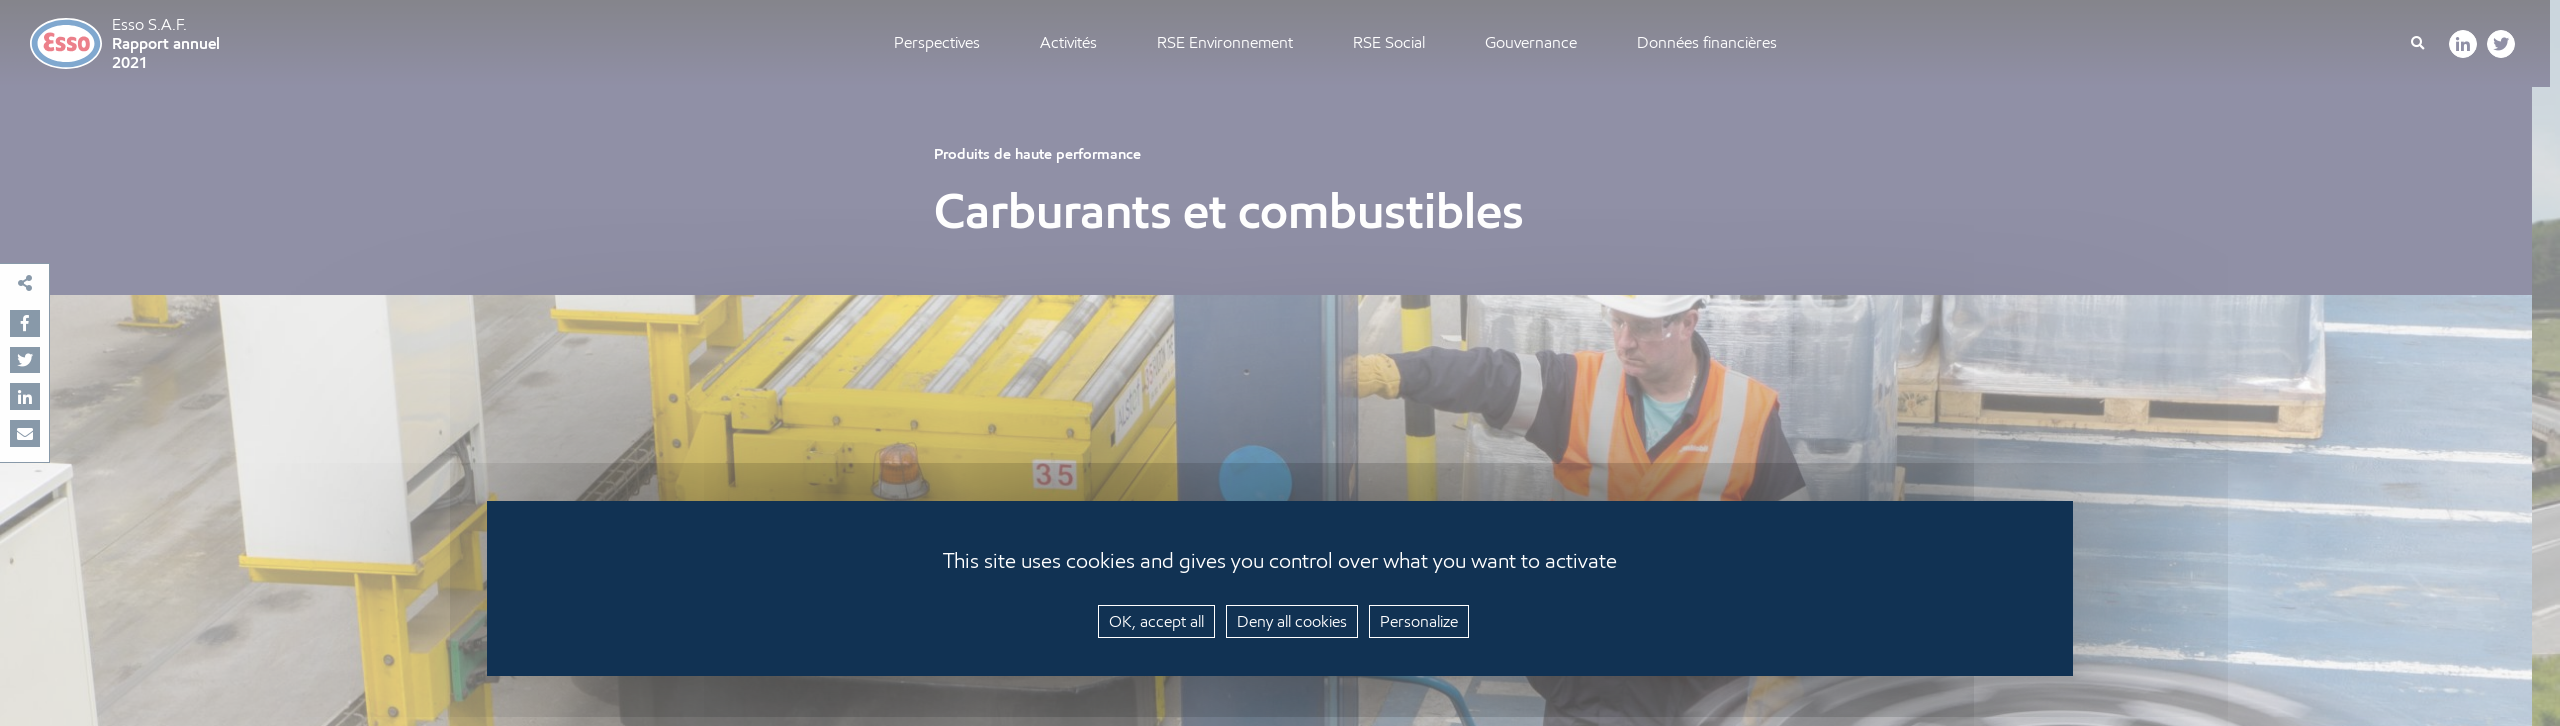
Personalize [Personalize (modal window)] (1419, 621)
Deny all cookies (1292, 621)
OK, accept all (1156, 621)
